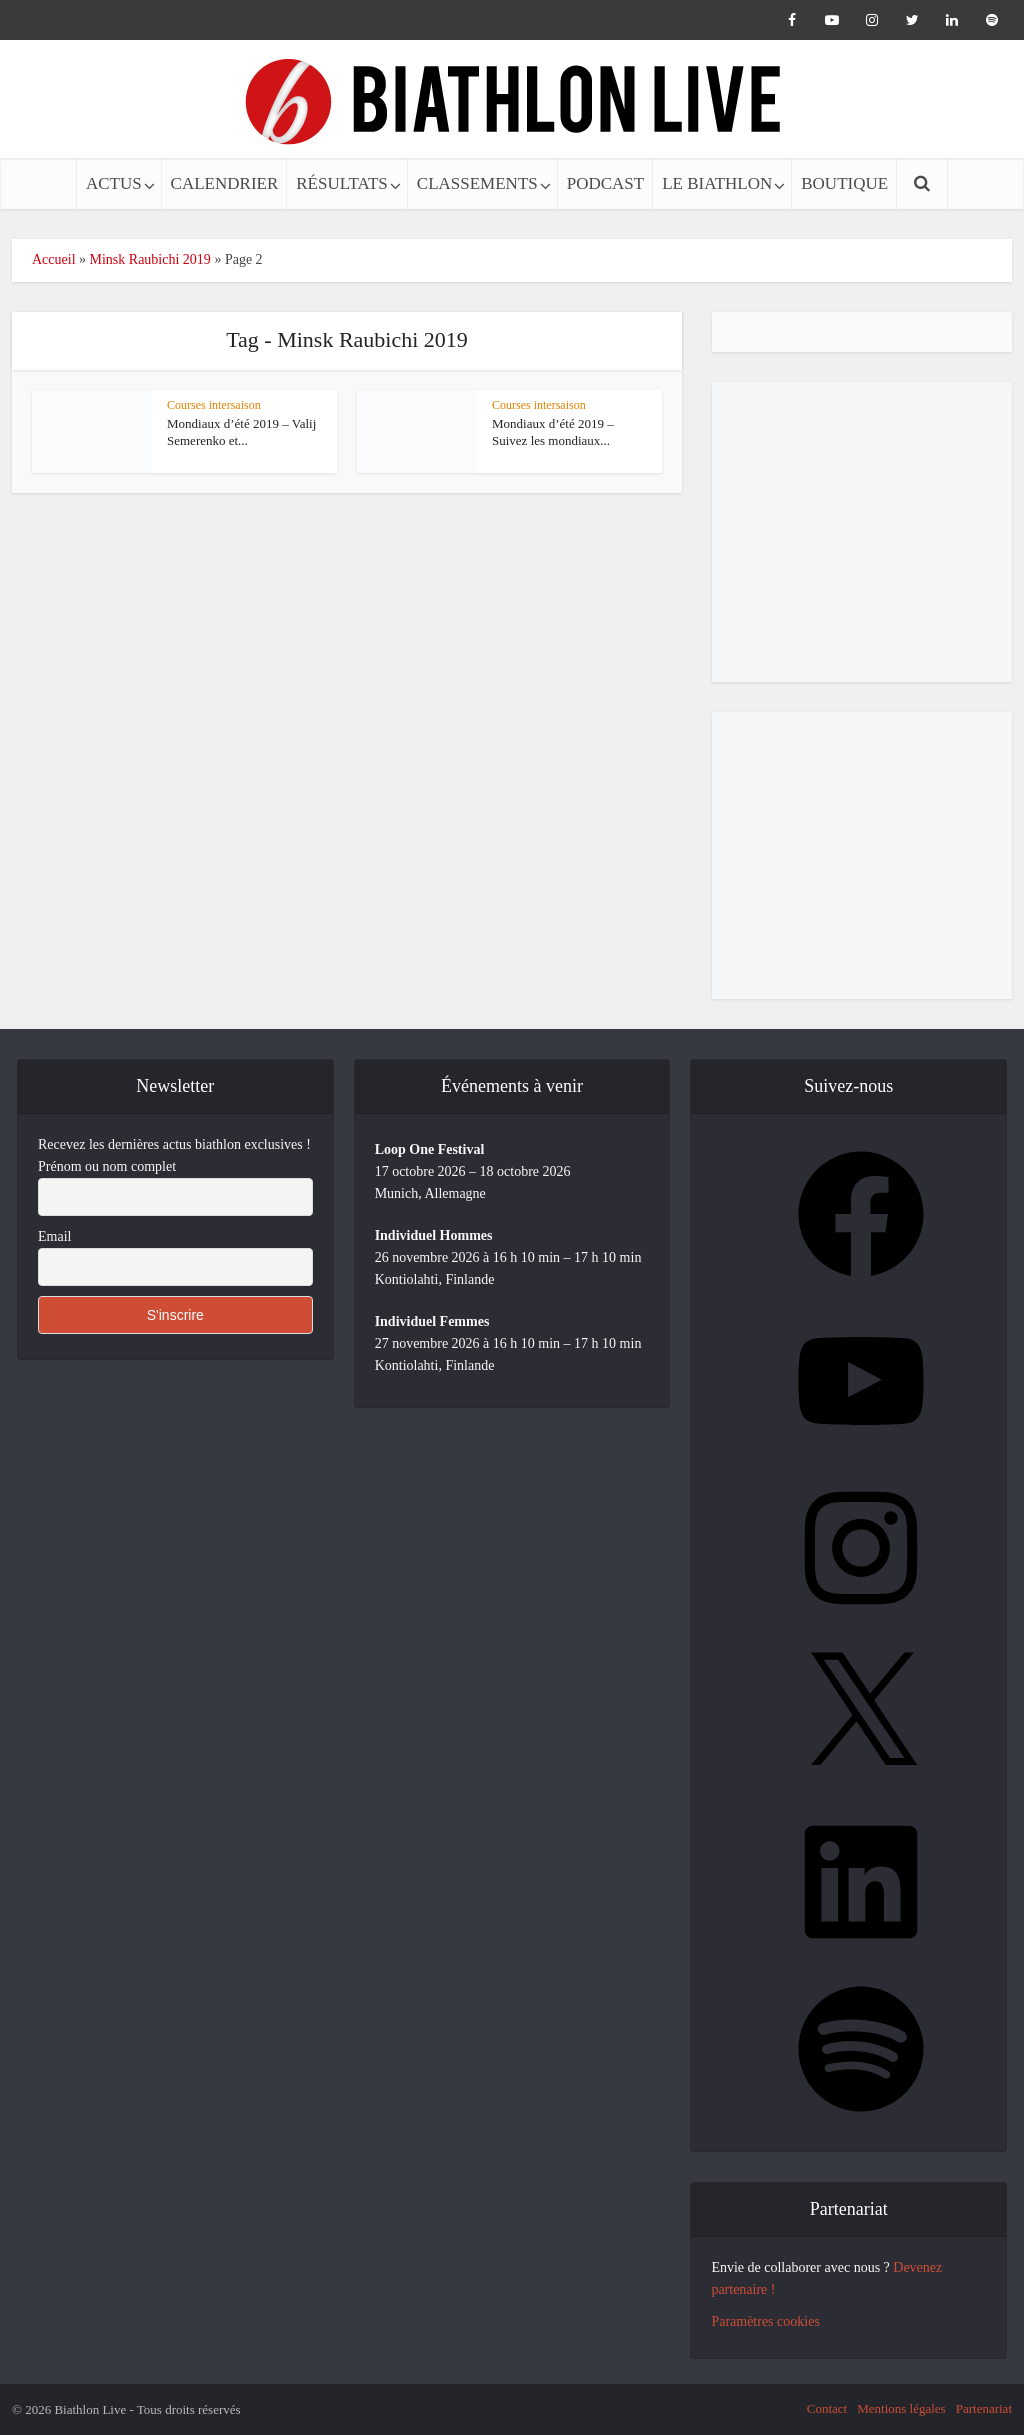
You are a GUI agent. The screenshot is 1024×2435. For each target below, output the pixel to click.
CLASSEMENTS (477, 183)
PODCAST (605, 183)
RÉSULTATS (342, 183)
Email (54, 1236)
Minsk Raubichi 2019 (150, 259)
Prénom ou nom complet (107, 1166)
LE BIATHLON (717, 183)
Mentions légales (901, 2408)
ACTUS (114, 183)
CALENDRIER (225, 183)
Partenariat (984, 2408)
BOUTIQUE (844, 183)
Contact (827, 2408)
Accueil (54, 259)
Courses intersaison (214, 405)
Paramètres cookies (765, 2321)
